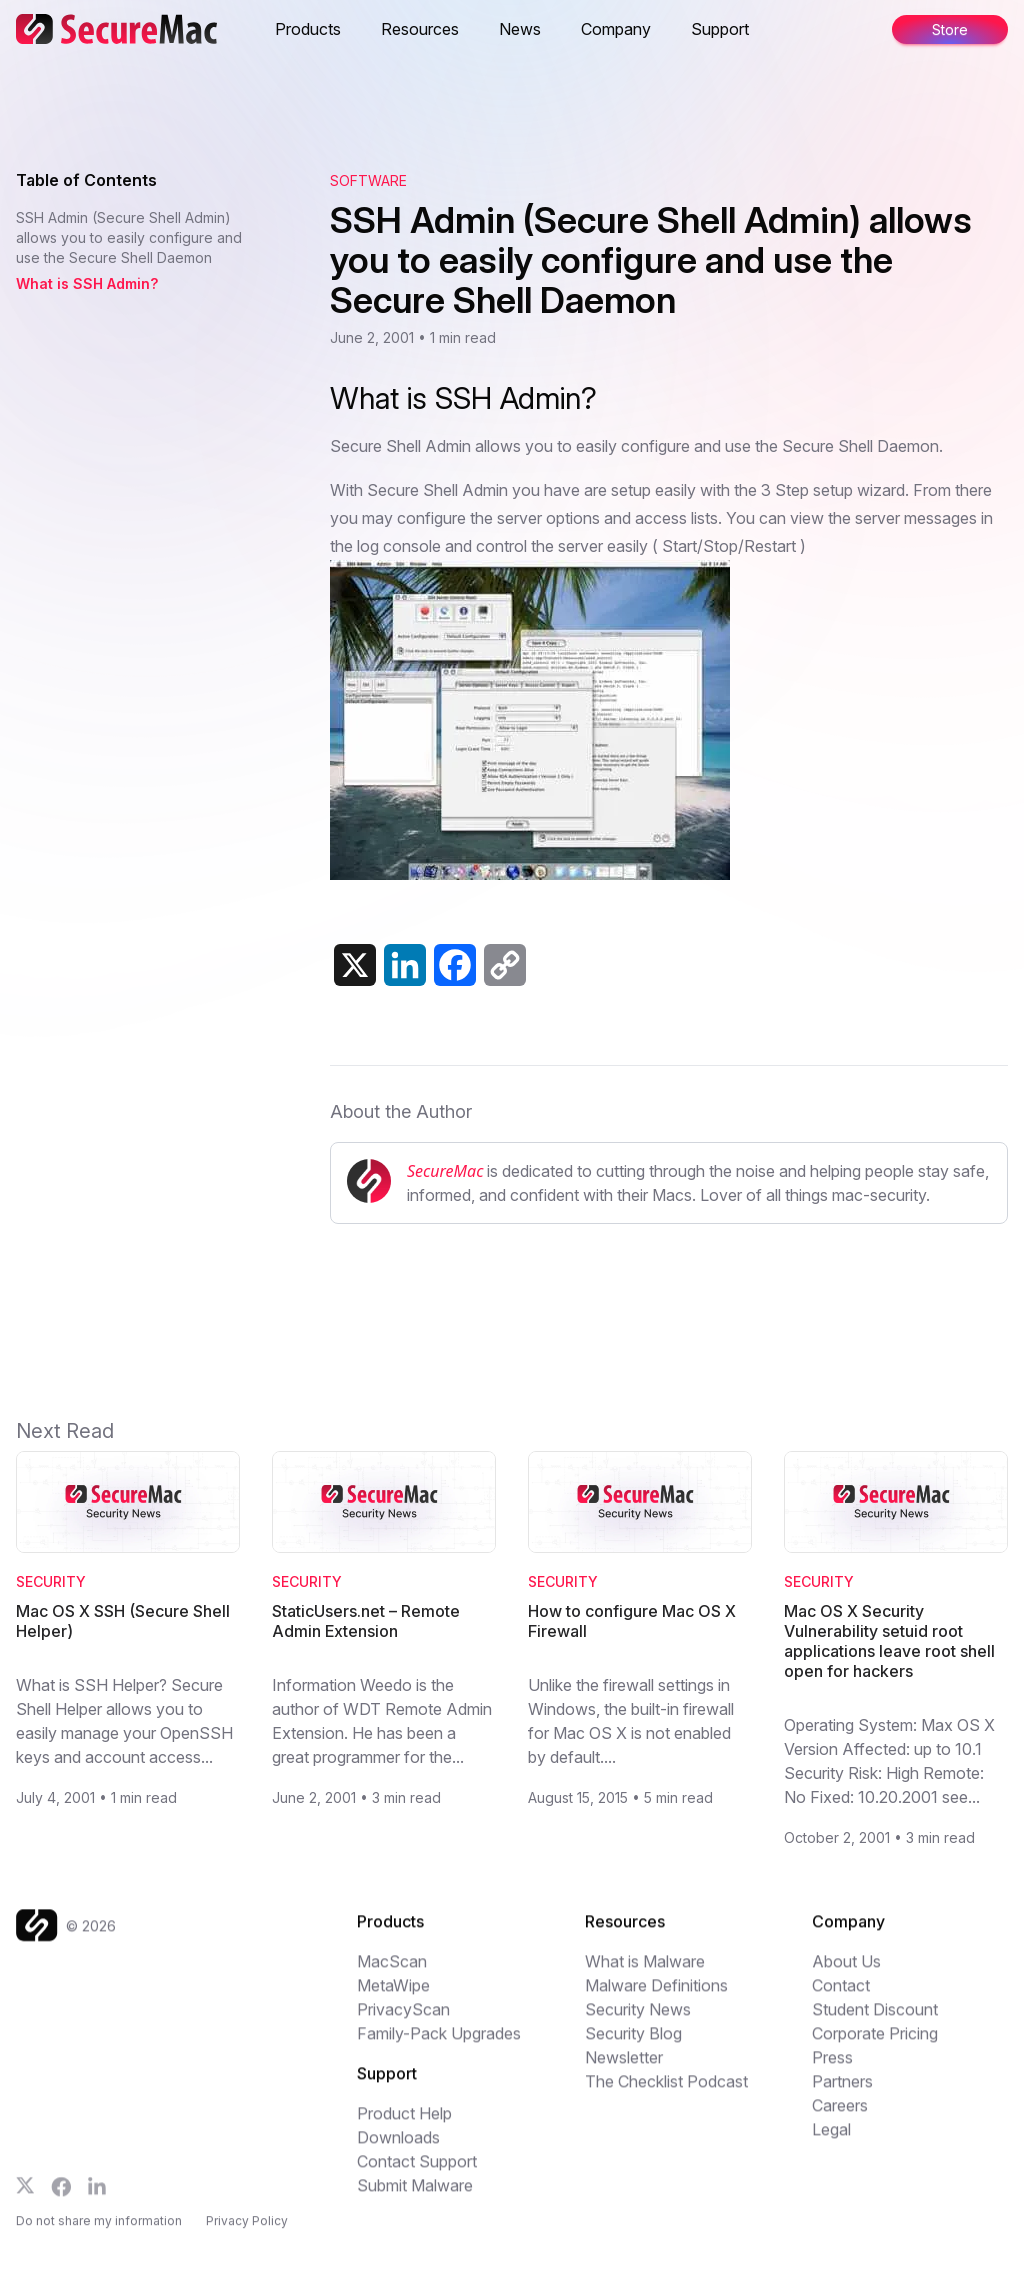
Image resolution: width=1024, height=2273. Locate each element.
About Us (846, 1972)
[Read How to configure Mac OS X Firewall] (640, 1502)
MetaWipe (393, 1996)
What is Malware (645, 1972)
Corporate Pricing (875, 2044)
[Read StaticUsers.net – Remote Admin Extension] (384, 1502)
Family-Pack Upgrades (439, 2044)
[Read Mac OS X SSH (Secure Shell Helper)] (128, 1502)
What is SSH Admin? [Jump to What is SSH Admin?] (87, 283)
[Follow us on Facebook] (61, 2198)
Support (720, 29)
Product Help (404, 2124)
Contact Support (417, 2172)
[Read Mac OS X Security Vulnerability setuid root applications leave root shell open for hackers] (896, 1502)
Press (832, 2068)
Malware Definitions (656, 1996)
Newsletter (624, 2068)
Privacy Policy (247, 2235)
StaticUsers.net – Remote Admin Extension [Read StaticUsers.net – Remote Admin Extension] (366, 1621)
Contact (841, 1996)
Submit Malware (415, 2196)
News (520, 29)
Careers (840, 2116)
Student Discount (875, 2020)
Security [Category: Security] (51, 1581)
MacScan (392, 1972)
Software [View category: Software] (368, 180)
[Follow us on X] (25, 2196)
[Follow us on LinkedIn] (97, 2197)
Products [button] (308, 29)
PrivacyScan (403, 2020)
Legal (831, 2140)
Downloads (398, 2148)
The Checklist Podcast (666, 2092)
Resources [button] (420, 29)
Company (616, 29)
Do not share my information (99, 2235)
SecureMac (445, 1171)
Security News (638, 2020)
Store (950, 29)
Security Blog (633, 2044)
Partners (842, 2092)
